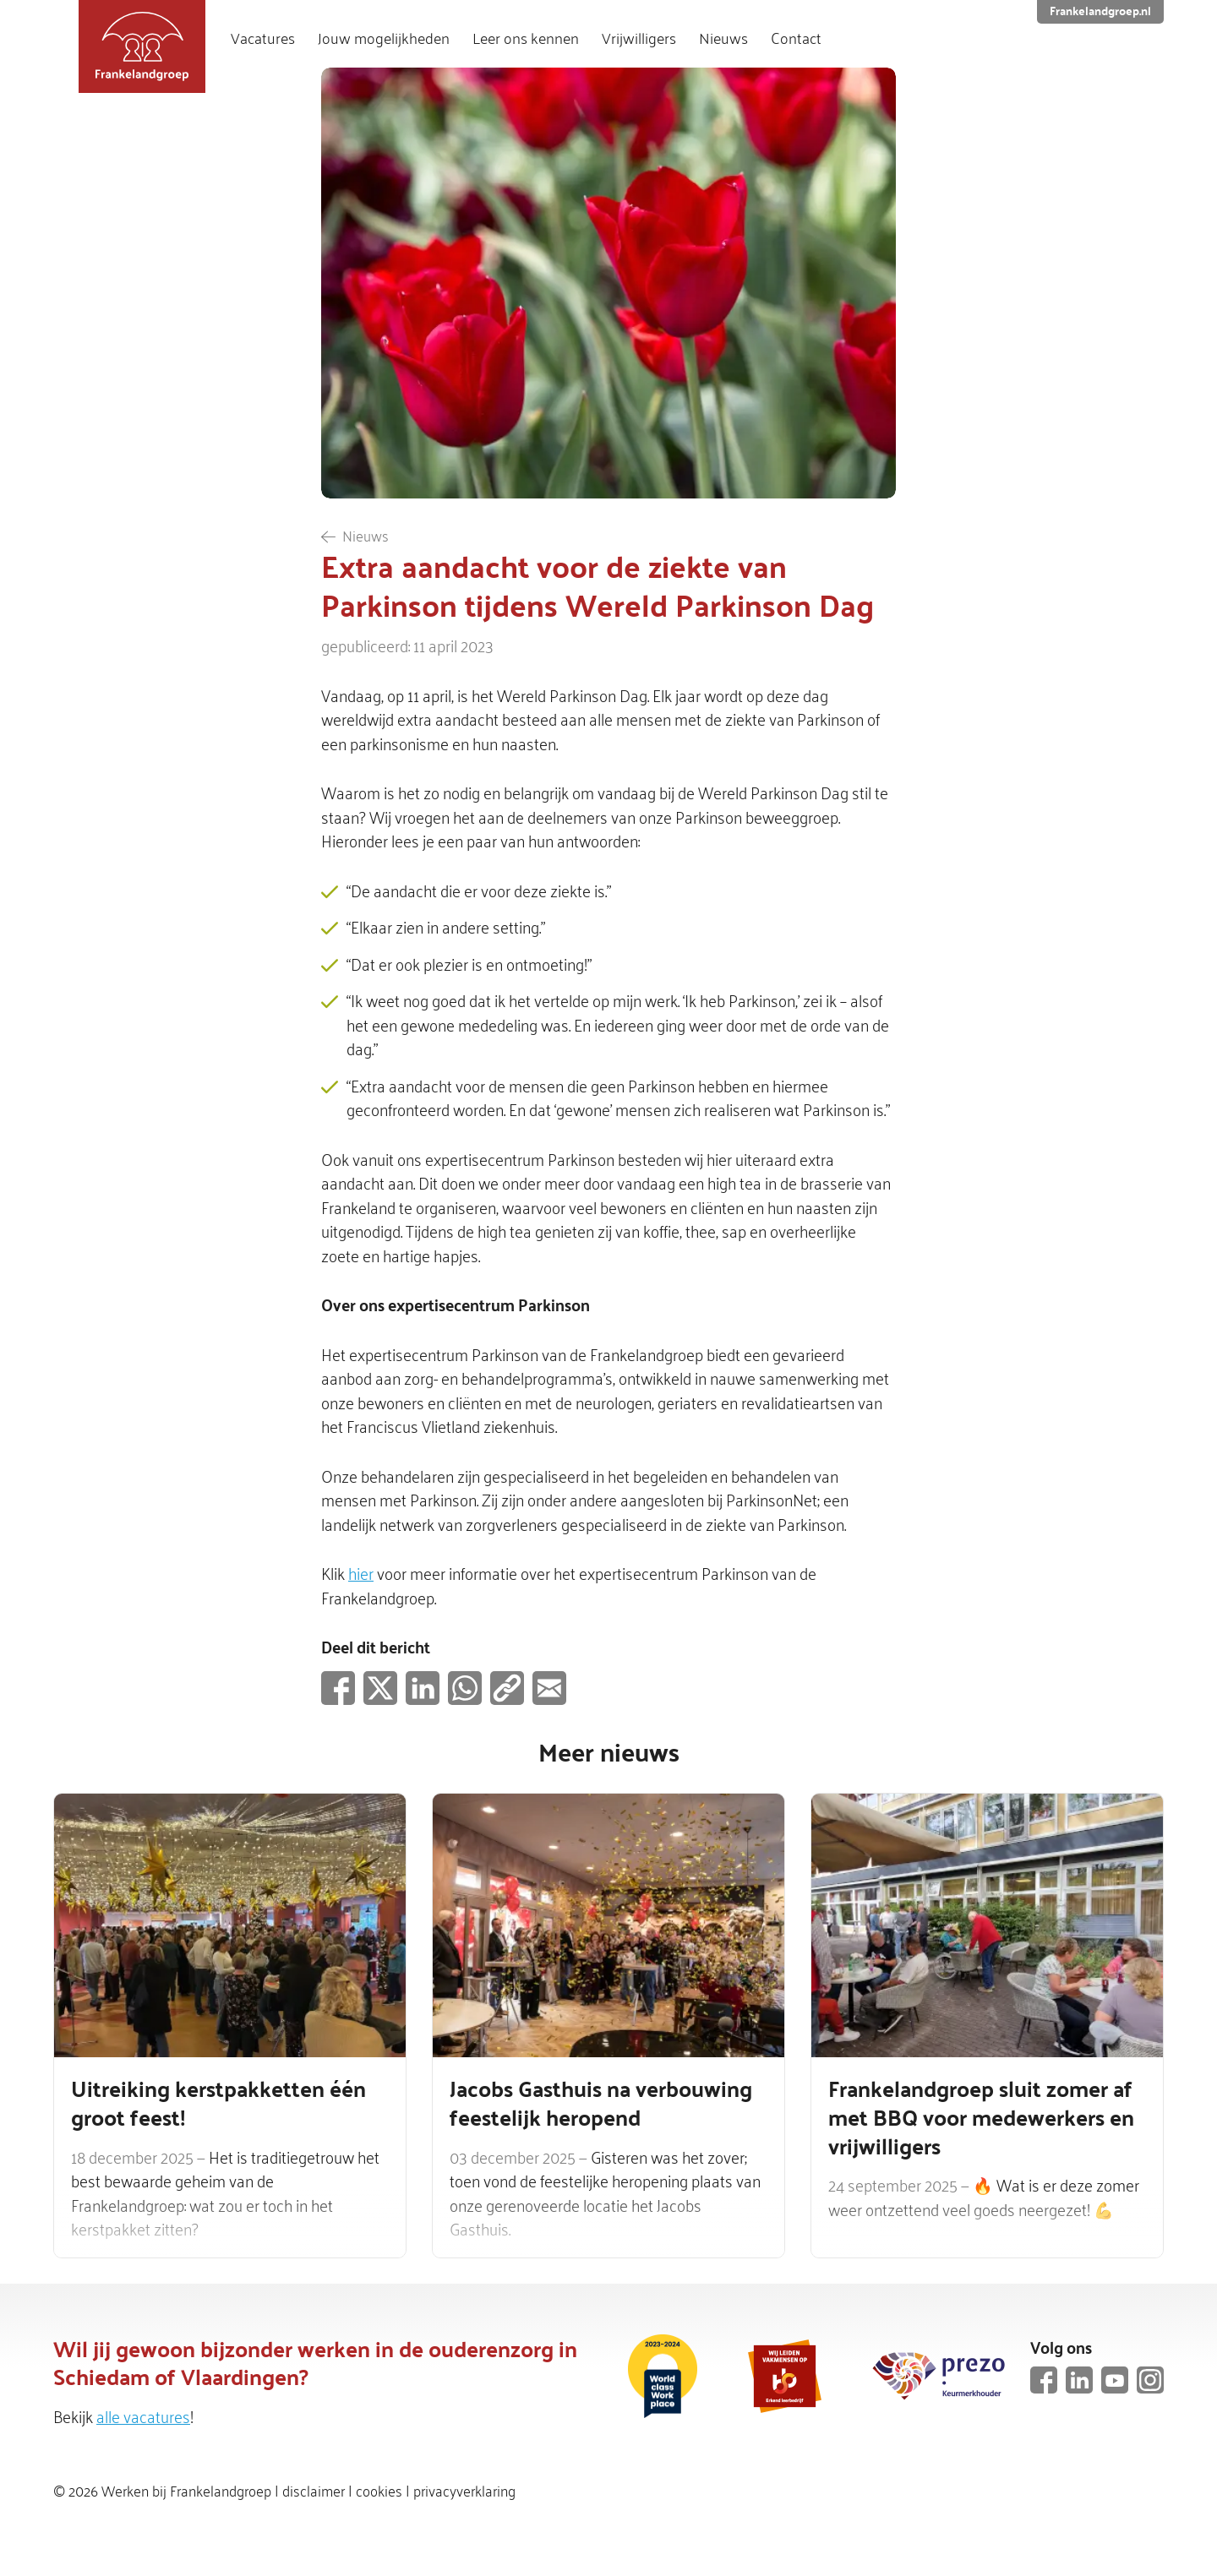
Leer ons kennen (525, 38)
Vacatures (263, 38)
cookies (379, 2489)
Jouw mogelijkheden (384, 38)
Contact (796, 38)
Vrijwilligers (639, 38)
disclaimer (313, 2489)
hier (361, 1572)
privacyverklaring (464, 2489)
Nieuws (723, 38)
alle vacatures (143, 2415)
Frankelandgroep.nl (1100, 10)
